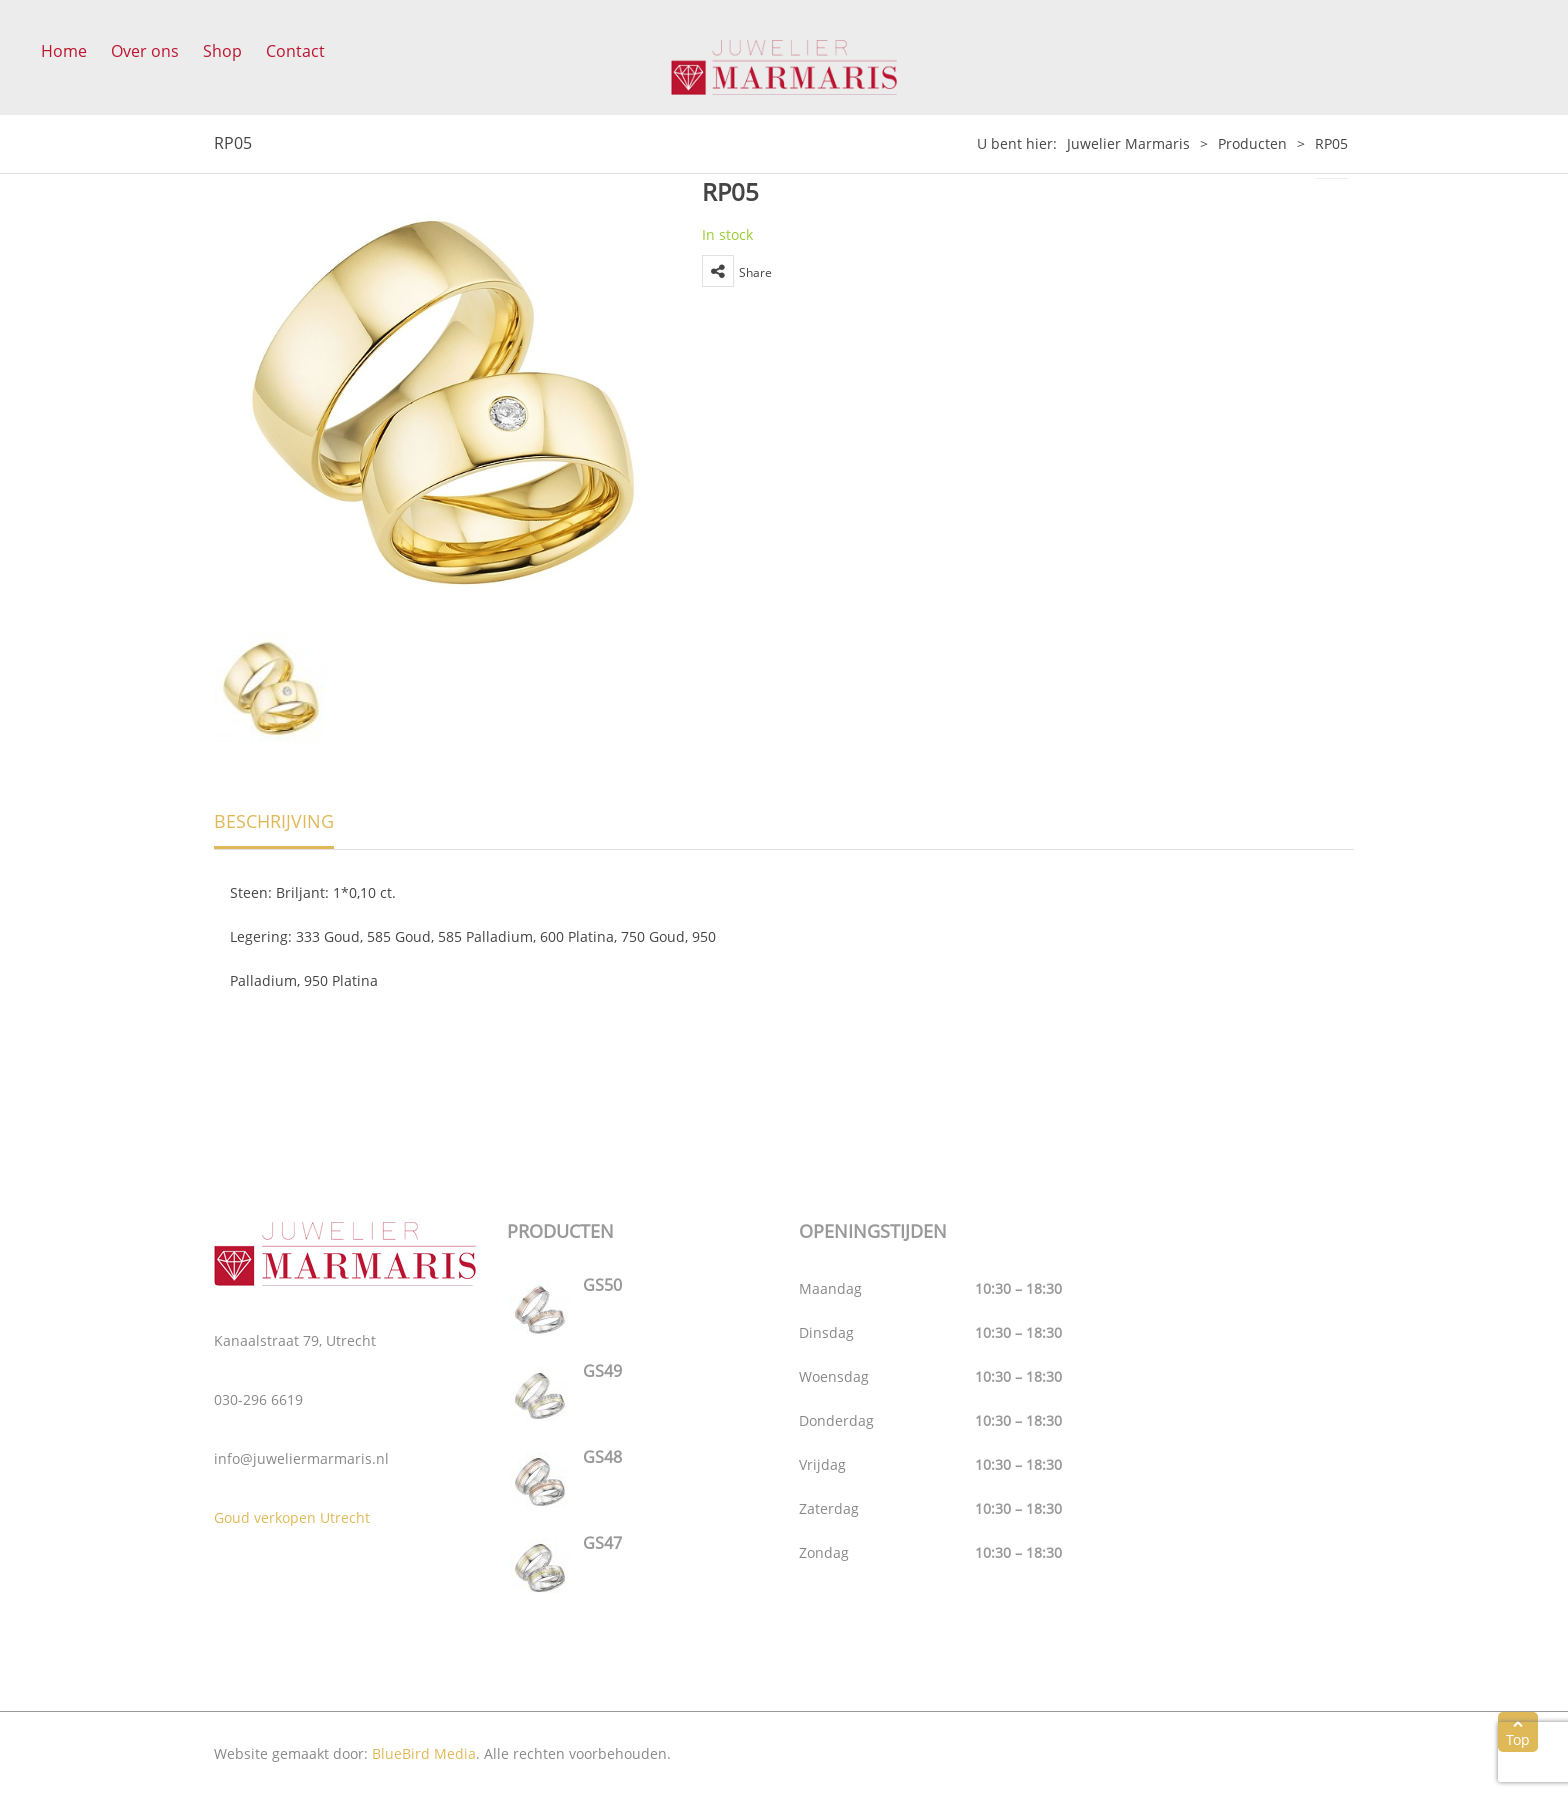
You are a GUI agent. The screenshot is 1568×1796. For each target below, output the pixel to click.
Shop (222, 51)
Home (64, 51)
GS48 (602, 1457)
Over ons (145, 51)
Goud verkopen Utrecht (292, 1517)
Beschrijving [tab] (274, 821)
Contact (295, 51)
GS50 (602, 1285)
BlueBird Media (424, 1753)
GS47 (602, 1543)
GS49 (602, 1371)
